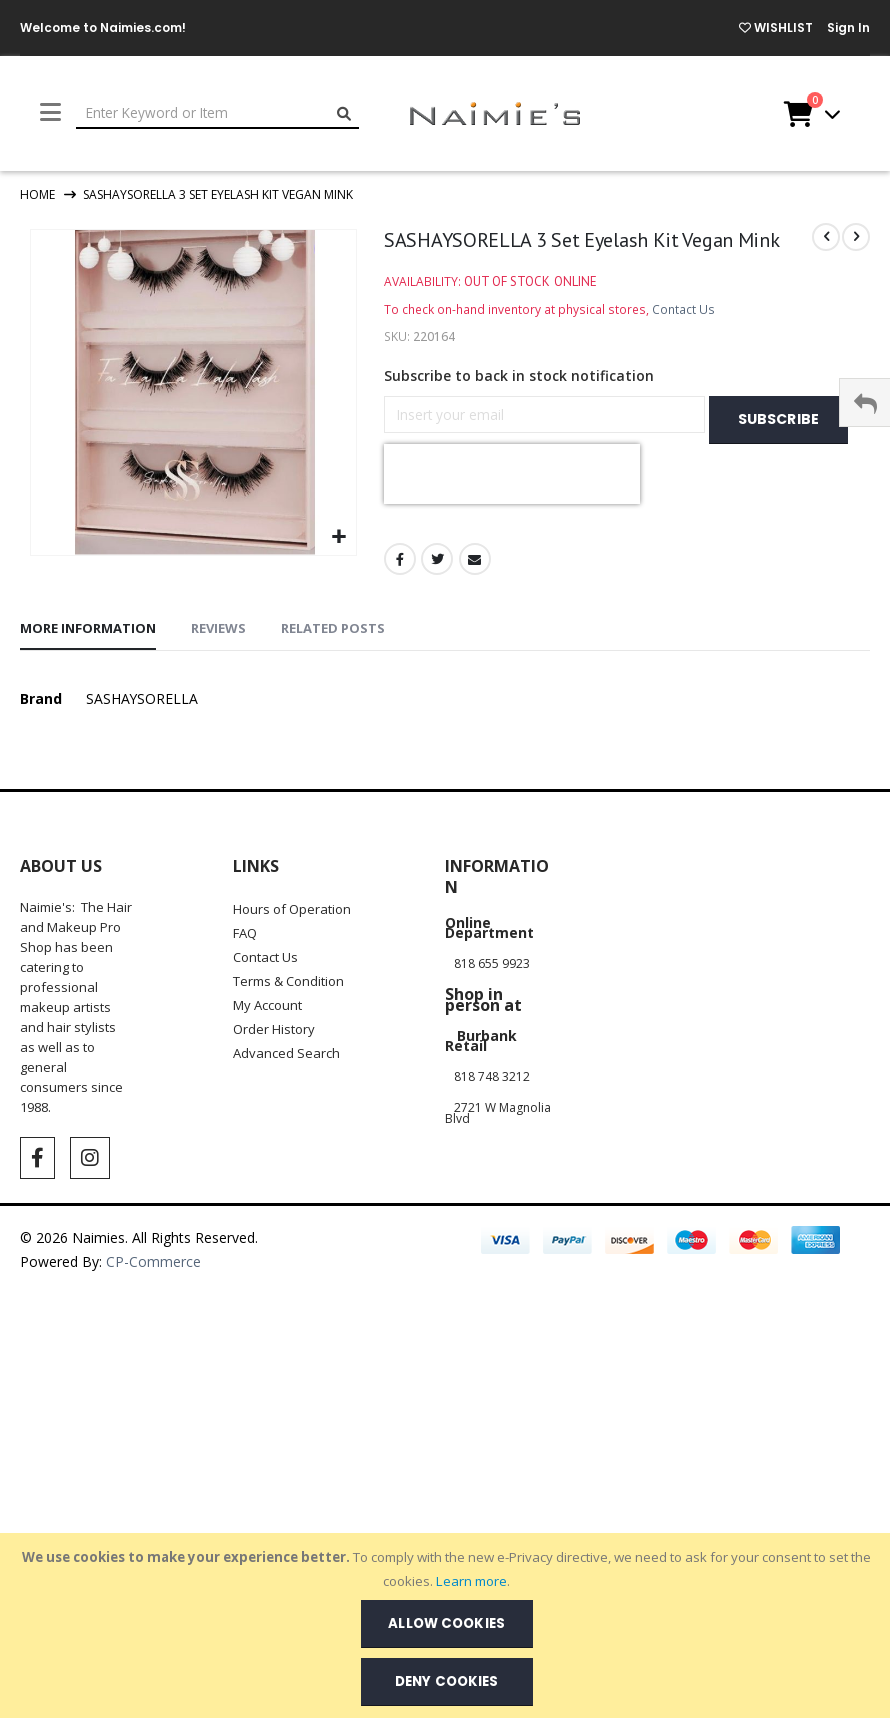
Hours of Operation (292, 889)
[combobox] (217, 113)
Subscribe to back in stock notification (519, 375)
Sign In (848, 27)
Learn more (471, 1581)
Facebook (400, 499)
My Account (267, 985)
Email (475, 499)
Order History (274, 1009)
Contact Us (683, 309)
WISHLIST (776, 27)
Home (37, 194)
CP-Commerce (155, 1241)
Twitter (437, 499)
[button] (338, 537)
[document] (447, 1625)
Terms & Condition (288, 961)
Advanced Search (286, 1033)
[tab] (88, 610)
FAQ (245, 913)
